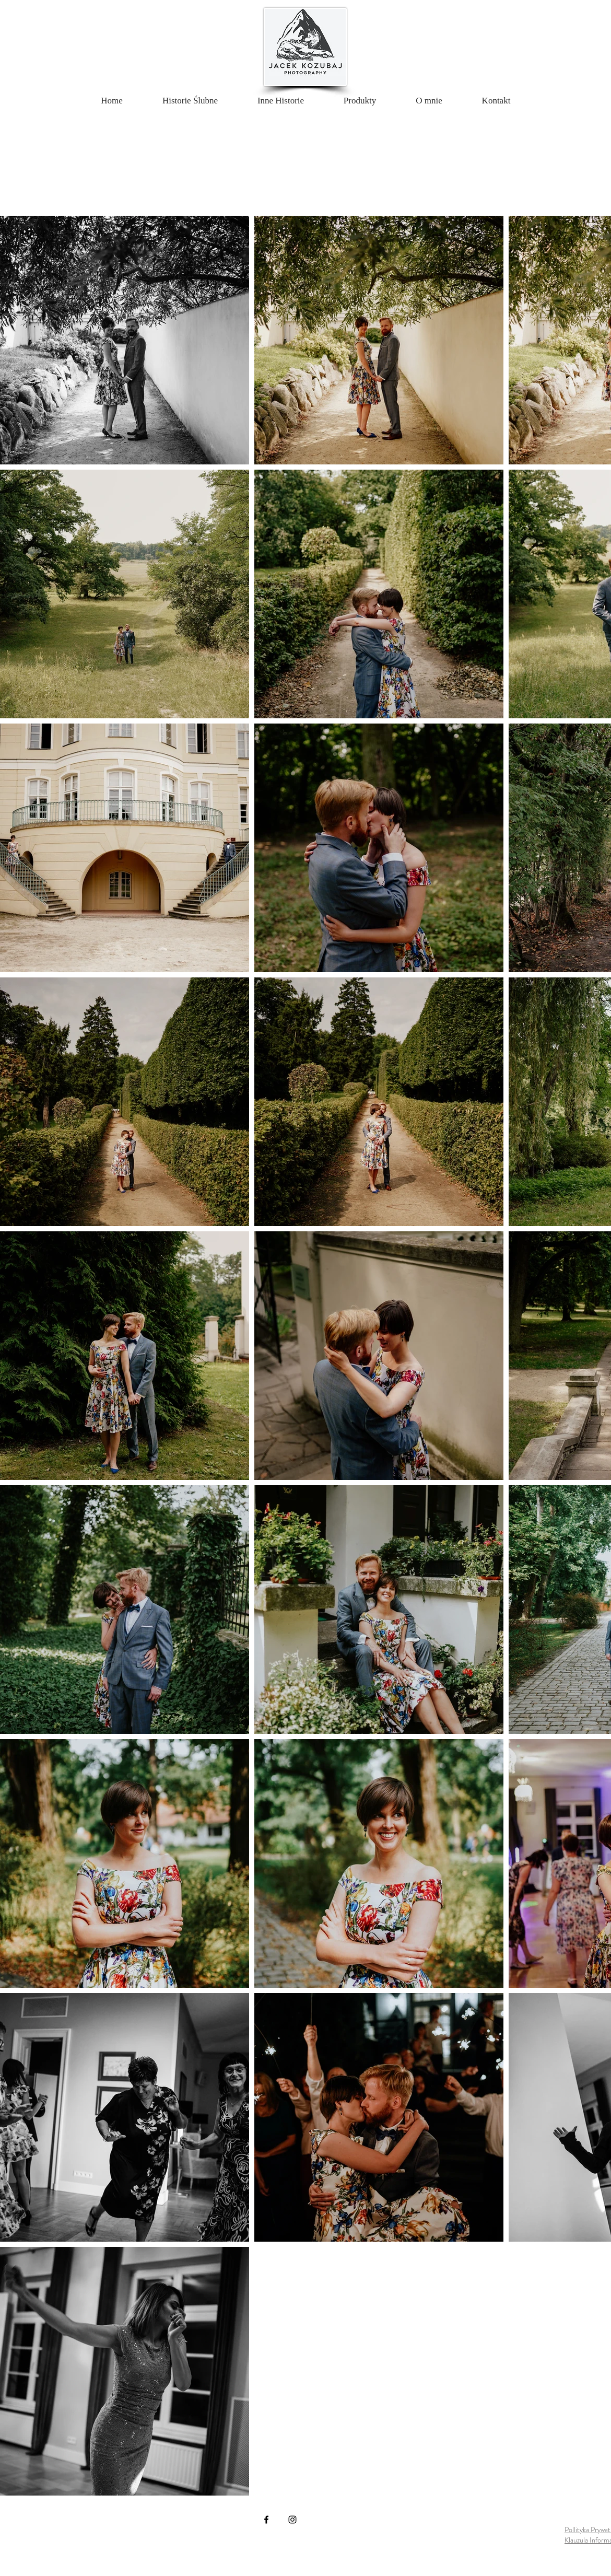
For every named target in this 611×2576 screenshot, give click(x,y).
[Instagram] (292, 2519)
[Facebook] (266, 2519)
